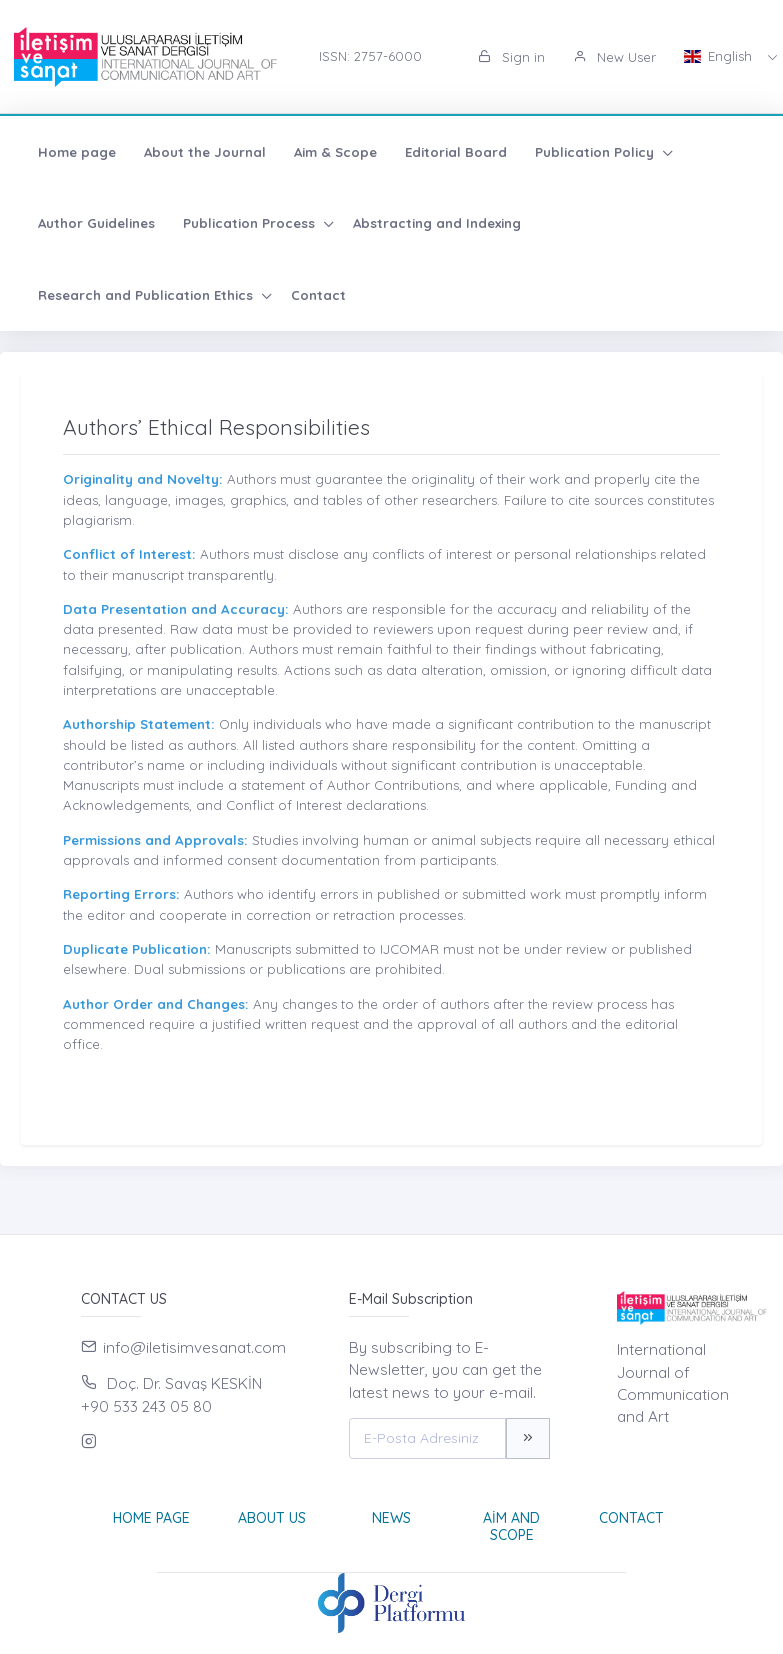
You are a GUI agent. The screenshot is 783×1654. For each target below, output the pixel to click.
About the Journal (205, 152)
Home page (77, 152)
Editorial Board (456, 152)
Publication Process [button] (251, 223)
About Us (272, 1518)
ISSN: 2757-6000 (370, 56)
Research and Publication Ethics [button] (147, 295)
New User (614, 57)
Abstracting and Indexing (437, 223)
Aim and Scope (511, 1526)
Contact (318, 295)
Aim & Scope (335, 152)
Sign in (511, 57)
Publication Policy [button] (596, 152)
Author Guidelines (96, 223)
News (391, 1518)
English (720, 56)
